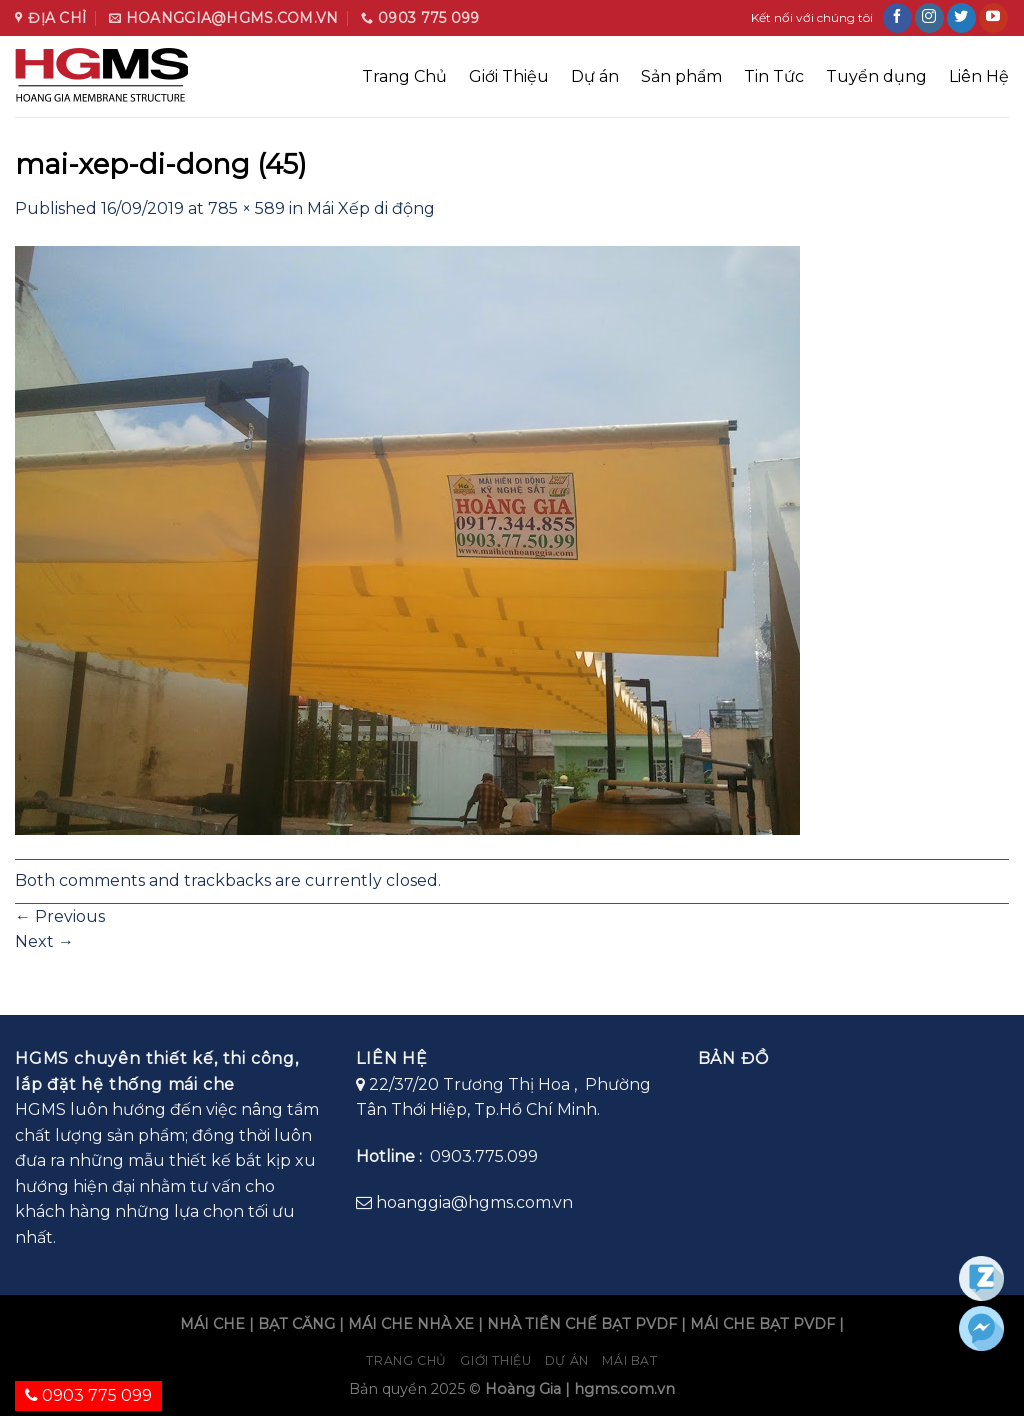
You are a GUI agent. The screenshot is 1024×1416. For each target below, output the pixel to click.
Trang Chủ (404, 76)
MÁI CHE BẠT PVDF (762, 1324)
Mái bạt (629, 1360)
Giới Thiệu (509, 76)
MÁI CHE (212, 1324)
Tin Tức (774, 76)
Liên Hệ (979, 76)
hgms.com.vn (624, 1389)
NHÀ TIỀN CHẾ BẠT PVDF (582, 1324)
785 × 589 (246, 208)
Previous (60, 916)
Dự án (595, 76)
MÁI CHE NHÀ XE (411, 1324)
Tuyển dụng (876, 76)
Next (44, 941)
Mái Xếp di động (371, 208)
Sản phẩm (681, 76)
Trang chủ (406, 1360)
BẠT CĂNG (296, 1324)
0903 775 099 (88, 1395)
